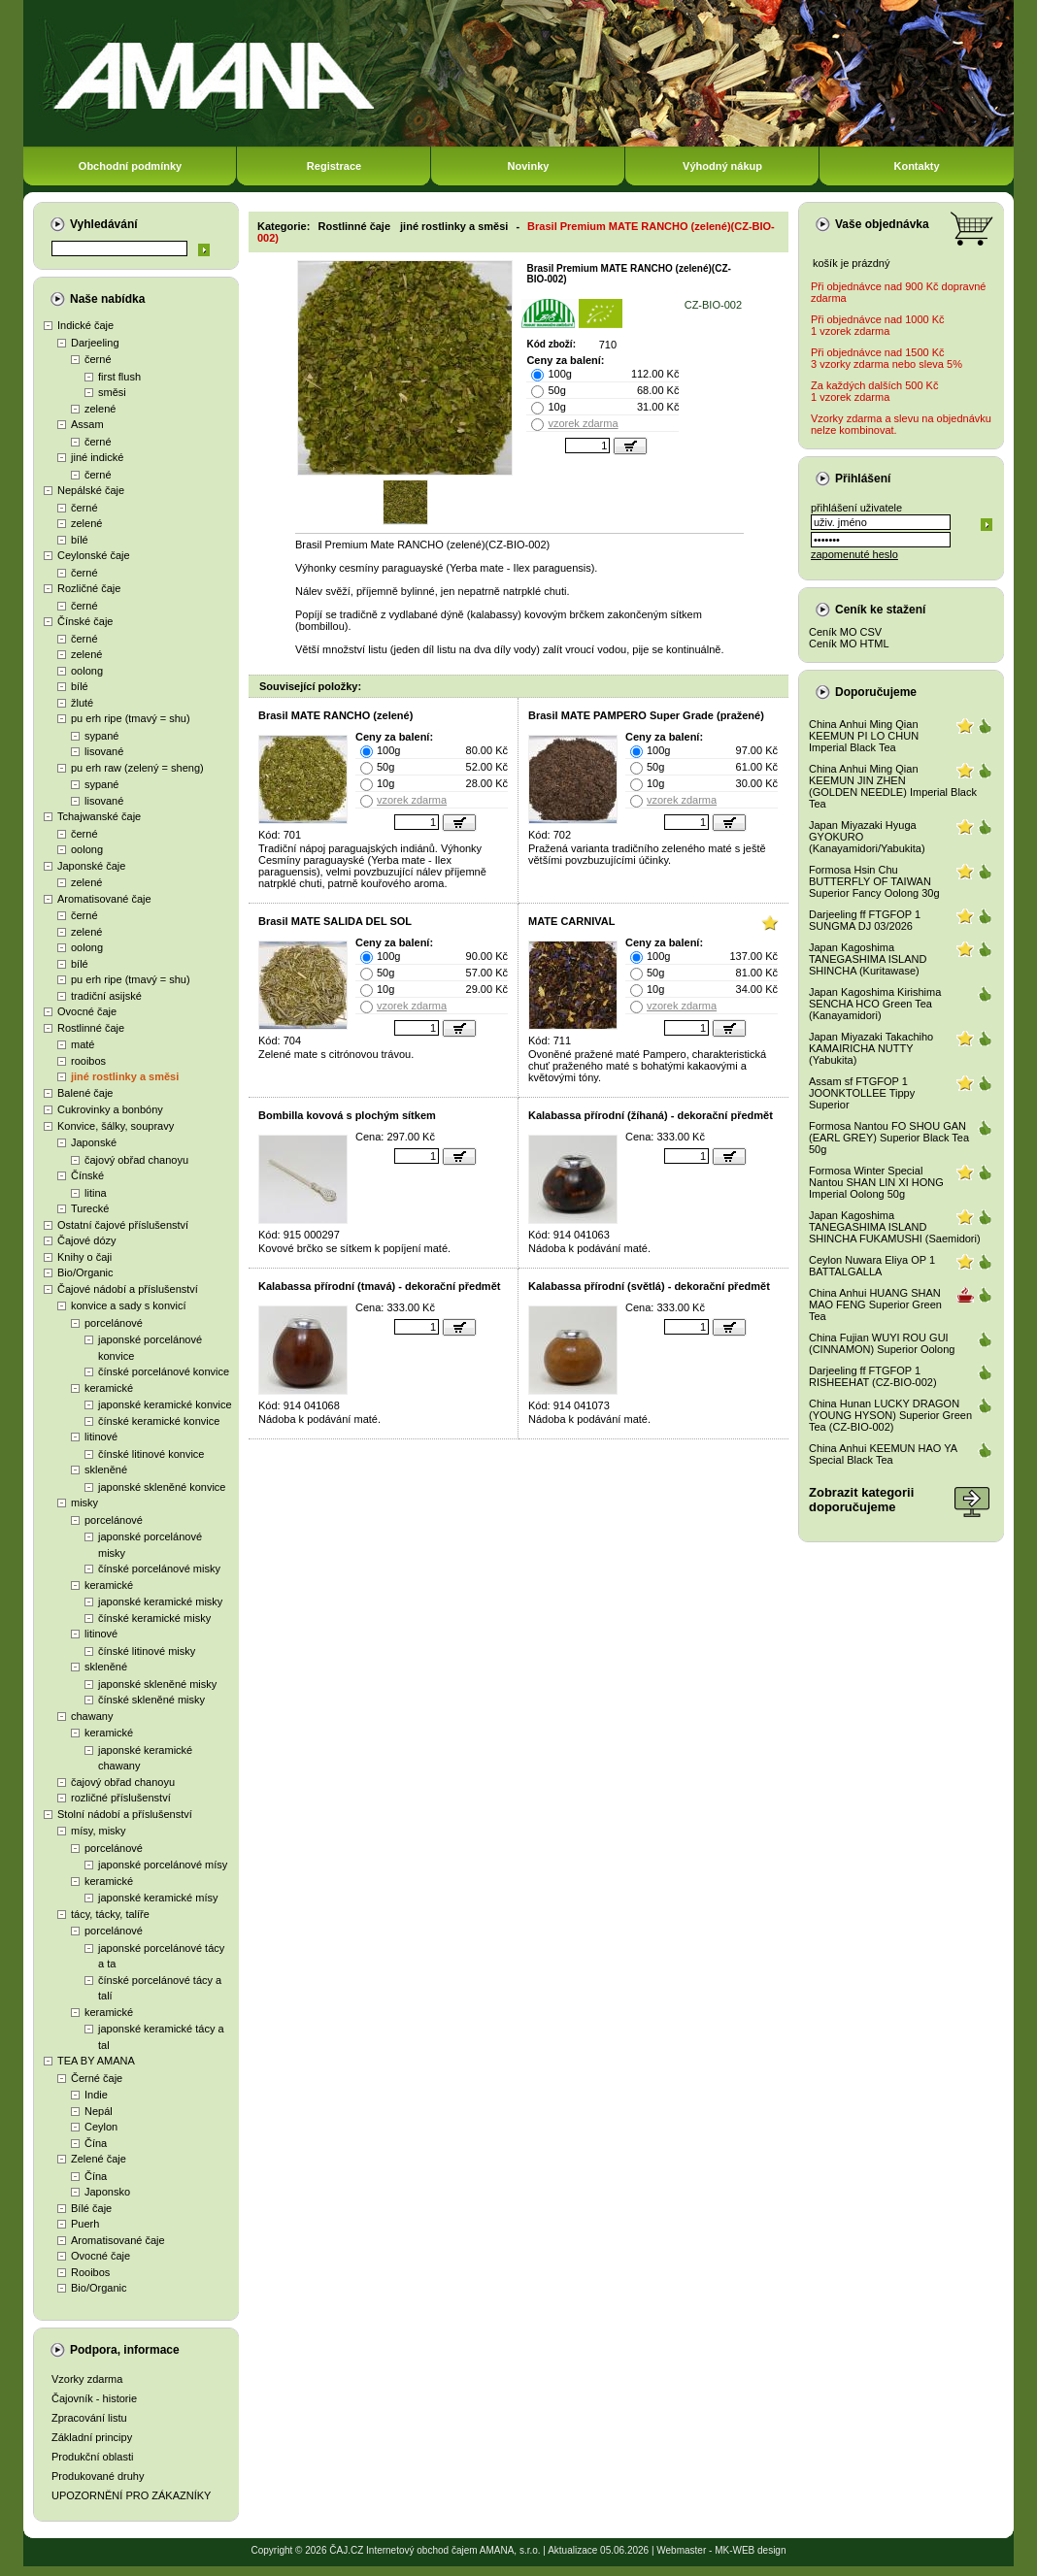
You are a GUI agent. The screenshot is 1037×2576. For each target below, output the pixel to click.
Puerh (85, 2223)
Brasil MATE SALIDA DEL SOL (335, 921)
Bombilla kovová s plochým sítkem (347, 1115)
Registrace (334, 166)
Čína (95, 2143)
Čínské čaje (85, 621)
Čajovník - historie (94, 2398)
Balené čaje (85, 1093)
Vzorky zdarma (86, 2379)
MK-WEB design (750, 2550)
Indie (96, 2094)
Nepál (98, 2111)
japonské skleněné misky (157, 1684)
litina (95, 1193)
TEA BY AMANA (96, 2060)
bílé (79, 539)
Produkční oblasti (92, 2456)
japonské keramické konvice (165, 1404)
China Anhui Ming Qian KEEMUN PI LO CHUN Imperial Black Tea (864, 735)
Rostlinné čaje (90, 1028)
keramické (108, 1388)
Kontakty (916, 166)
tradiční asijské (106, 996)
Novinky (529, 166)
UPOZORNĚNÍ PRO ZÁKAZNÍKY (131, 2495)
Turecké (90, 1208)
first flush (119, 376)
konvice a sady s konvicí (128, 1305)
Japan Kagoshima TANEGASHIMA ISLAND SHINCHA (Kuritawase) (867, 958)
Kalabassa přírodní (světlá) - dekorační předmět (649, 1286)
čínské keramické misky (154, 1618)
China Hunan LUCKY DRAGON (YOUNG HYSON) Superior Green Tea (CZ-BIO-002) (890, 1415)
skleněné (105, 1469)
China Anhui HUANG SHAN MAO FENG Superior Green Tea (875, 1304)
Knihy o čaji (84, 1257)
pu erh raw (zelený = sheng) (137, 768)
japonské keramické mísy (158, 1897)
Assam (87, 424)
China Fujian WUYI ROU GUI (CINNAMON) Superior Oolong (881, 1343)
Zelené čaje (98, 2158)
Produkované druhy (97, 2476)
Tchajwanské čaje (99, 816)
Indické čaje (85, 325)
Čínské (87, 1175)
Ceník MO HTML (849, 643)
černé (98, 359)
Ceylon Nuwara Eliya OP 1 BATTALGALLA (872, 1265)
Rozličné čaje (88, 588)
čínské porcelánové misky (159, 1568)
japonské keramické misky (160, 1601)
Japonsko (107, 2191)
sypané (101, 736)
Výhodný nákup (722, 166)
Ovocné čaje (87, 1011)
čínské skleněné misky (151, 1699)
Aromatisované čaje (104, 899)
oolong (87, 671)
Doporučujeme (876, 692)
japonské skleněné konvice (161, 1487)
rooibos (88, 1061)
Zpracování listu (89, 2418)
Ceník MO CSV (845, 632)
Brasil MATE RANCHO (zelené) (335, 715)
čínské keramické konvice (158, 1421)
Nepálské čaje (90, 490)
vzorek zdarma (583, 423)
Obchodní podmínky (130, 166)
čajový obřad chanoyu (136, 1160)
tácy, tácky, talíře (110, 1914)
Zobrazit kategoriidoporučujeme (861, 1499)
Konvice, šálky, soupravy (115, 1126)
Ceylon (100, 2126)
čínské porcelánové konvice (163, 1371)
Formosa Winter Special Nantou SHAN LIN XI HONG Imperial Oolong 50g (876, 1182)
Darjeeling (95, 342)
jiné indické (97, 457)
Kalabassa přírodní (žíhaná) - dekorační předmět (650, 1115)
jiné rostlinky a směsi (125, 1076)
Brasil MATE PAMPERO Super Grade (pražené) (646, 715)
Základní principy (91, 2437)
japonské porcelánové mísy (162, 1864)
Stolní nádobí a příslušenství (124, 1814)
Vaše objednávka (882, 224)
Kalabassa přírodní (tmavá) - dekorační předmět (379, 1286)
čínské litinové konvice (151, 1454)
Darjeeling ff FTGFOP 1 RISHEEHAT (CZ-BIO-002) (873, 1376)
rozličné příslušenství (121, 1797)
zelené (100, 408)
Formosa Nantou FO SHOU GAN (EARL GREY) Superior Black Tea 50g (889, 1137)
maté (82, 1044)
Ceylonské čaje (93, 555)
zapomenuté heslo (854, 554)
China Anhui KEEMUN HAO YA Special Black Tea (882, 1454)
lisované (103, 751)
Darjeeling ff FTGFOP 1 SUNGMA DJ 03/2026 (864, 920)
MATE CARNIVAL (571, 921)
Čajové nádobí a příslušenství (127, 1289)
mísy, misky (98, 1830)
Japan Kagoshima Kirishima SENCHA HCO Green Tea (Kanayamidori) (875, 1003)
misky (84, 1502)
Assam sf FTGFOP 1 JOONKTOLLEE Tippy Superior (862, 1092)
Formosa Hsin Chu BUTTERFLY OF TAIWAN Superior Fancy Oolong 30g (874, 881)
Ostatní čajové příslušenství (122, 1225)
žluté (82, 703)
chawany (92, 1716)
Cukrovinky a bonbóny (110, 1109)
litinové (100, 1436)
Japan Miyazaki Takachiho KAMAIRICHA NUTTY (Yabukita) (871, 1048)
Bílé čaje (91, 2208)
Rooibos (90, 2272)
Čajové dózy (87, 1240)
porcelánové (113, 1323)
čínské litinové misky (146, 1651)
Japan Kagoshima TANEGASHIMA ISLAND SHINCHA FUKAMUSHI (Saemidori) (895, 1226)
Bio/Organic (85, 1272)
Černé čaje (96, 2078)
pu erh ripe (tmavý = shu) (130, 718)
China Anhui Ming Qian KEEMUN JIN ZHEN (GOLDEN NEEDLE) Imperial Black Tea (893, 786)
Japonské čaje (91, 866)
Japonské (94, 1142)
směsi (112, 392)
